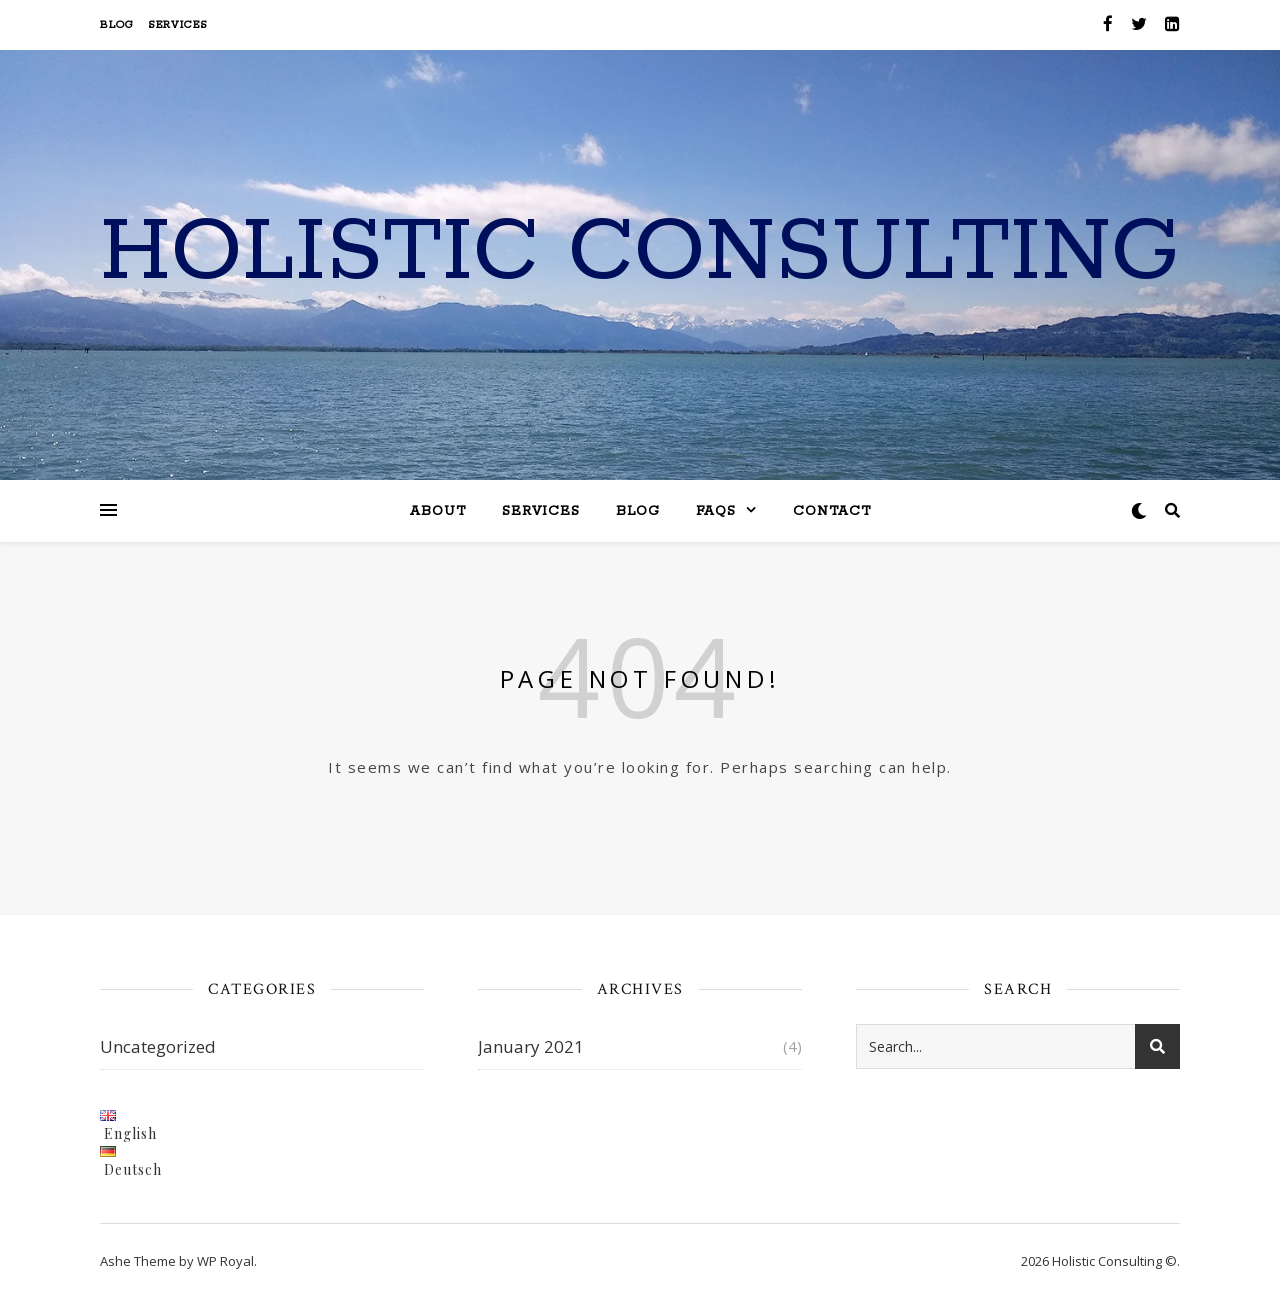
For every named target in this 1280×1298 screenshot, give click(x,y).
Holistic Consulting (640, 253)
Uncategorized (158, 1046)
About (438, 511)
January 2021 (531, 1046)
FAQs (716, 511)
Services (178, 25)
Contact (832, 511)
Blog (117, 25)
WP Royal (225, 1261)
